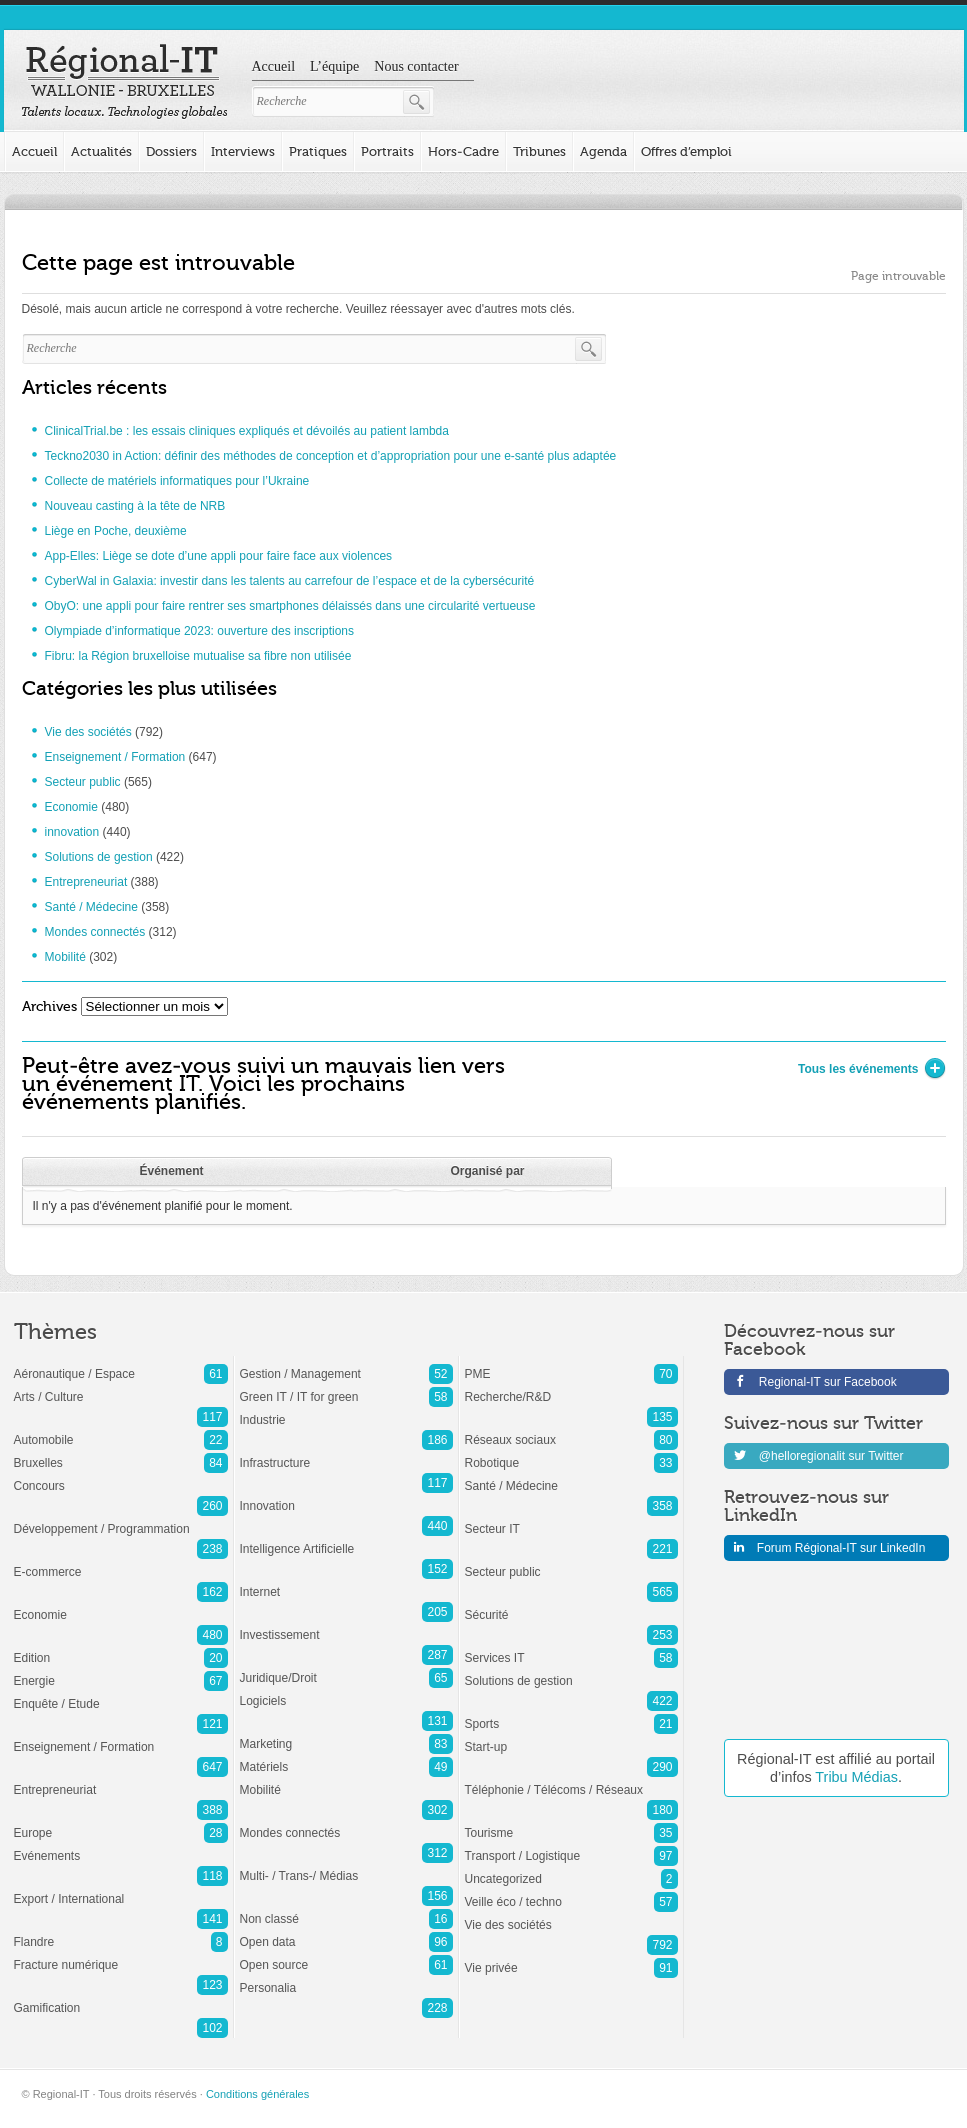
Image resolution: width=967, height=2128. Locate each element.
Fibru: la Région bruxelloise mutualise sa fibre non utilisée (198, 656)
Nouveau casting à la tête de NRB (135, 506)
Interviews (243, 151)
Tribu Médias (856, 1777)
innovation (72, 832)
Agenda (603, 151)
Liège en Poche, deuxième (116, 531)
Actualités (101, 151)
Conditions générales (257, 2094)
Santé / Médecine (91, 907)
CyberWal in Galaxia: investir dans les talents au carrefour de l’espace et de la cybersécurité (290, 581)
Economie (71, 807)
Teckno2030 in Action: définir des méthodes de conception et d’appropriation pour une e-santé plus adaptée (331, 456)
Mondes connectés (95, 932)
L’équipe (334, 66)
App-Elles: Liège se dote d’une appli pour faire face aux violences (219, 556)
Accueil (274, 66)
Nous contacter (416, 66)
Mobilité (65, 957)
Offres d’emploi (686, 151)
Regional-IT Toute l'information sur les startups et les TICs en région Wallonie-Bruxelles (124, 82)
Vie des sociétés (88, 732)
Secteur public (83, 782)
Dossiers (171, 151)
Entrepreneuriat (86, 882)
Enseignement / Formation (115, 757)
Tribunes (539, 151)
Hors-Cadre (463, 151)
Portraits (387, 151)
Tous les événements (866, 1069)
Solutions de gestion (99, 857)
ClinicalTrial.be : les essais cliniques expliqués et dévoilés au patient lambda (247, 431)
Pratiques (318, 151)
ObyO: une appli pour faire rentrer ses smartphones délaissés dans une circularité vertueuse (290, 606)
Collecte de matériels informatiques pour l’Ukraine (177, 481)
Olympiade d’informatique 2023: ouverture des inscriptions (200, 631)
